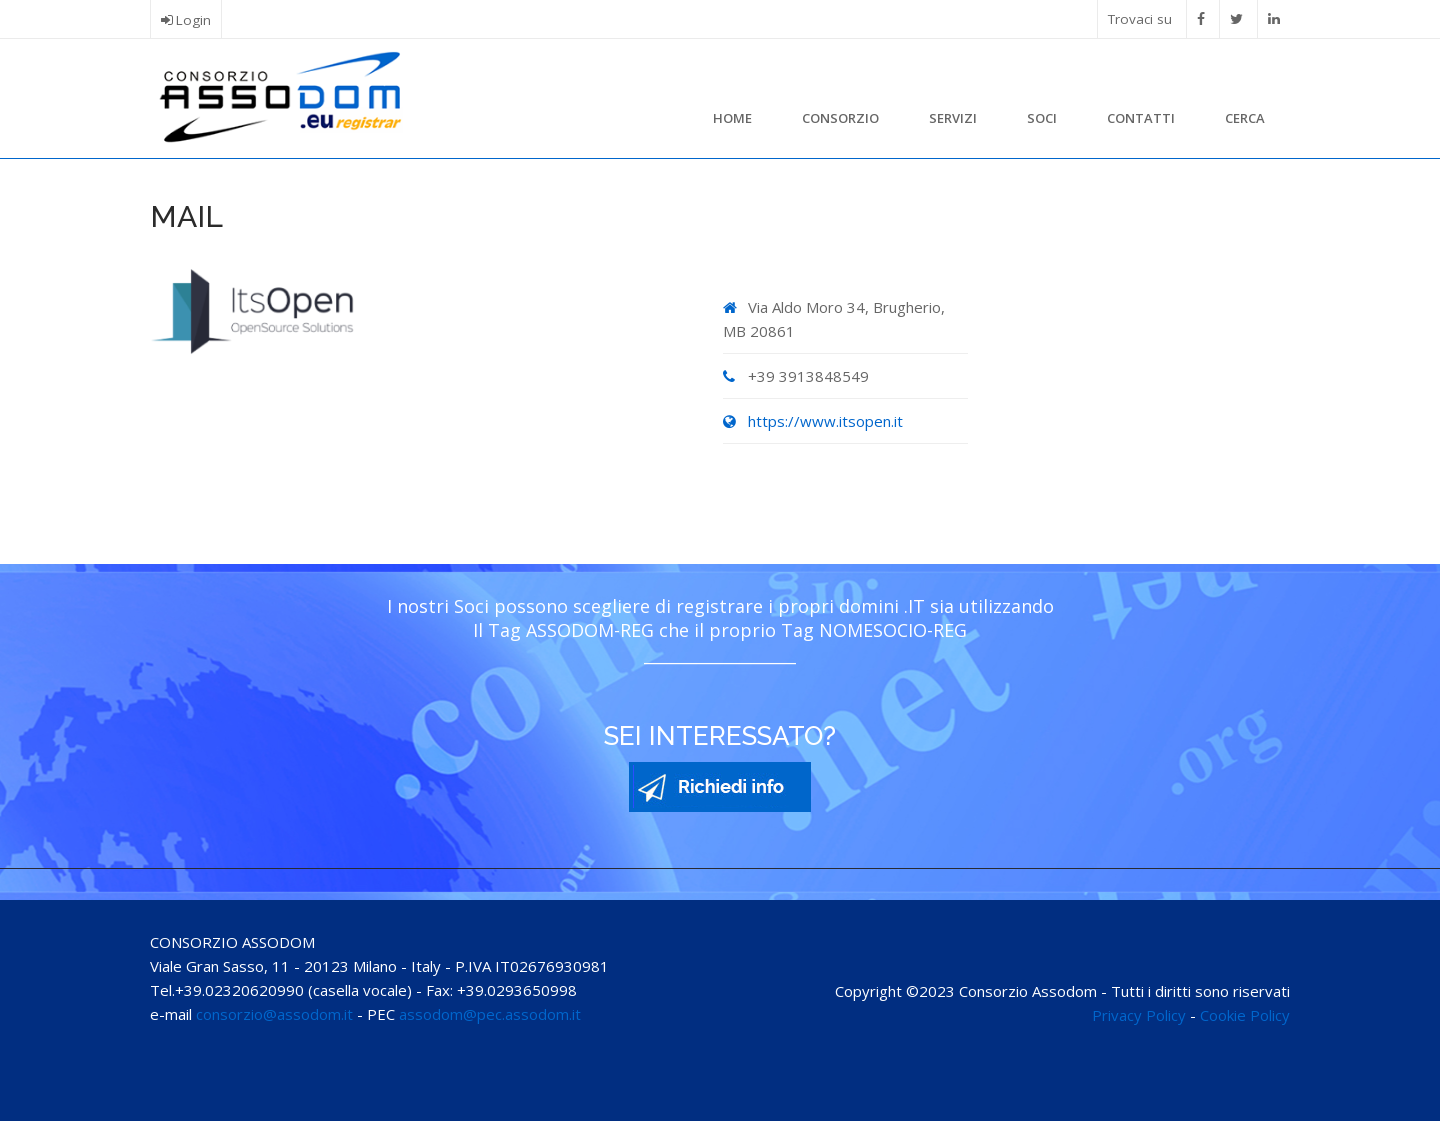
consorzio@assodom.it (274, 1014)
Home (732, 118)
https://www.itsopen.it (825, 421)
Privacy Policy (1139, 1015)
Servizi (953, 118)
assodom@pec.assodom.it (490, 1014)
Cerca (1245, 118)
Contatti (1141, 118)
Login (193, 20)
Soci (1042, 118)
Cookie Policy (1245, 1015)
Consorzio (840, 118)
